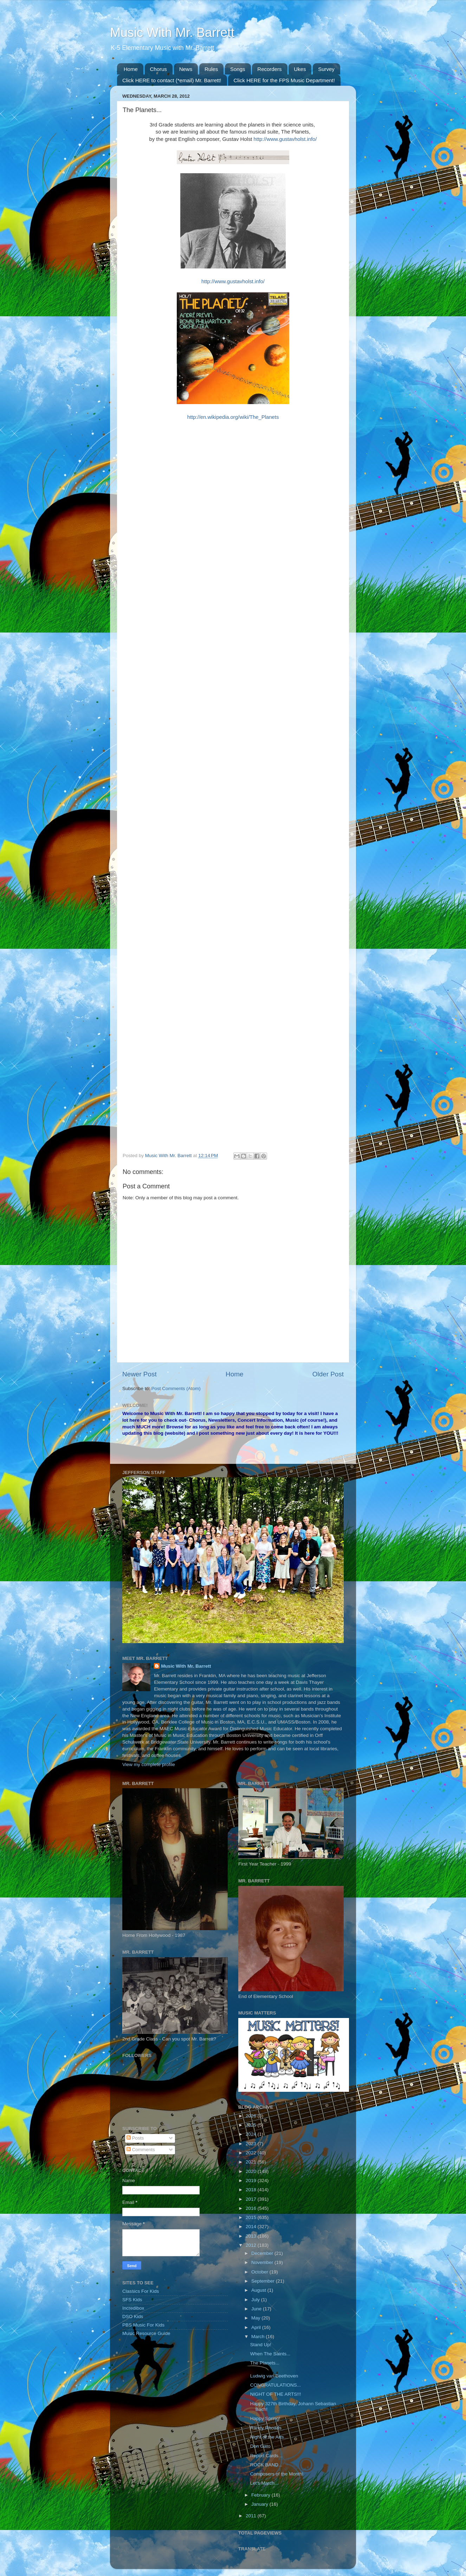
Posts (135, 2138)
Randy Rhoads (265, 2428)
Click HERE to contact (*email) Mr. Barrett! (171, 80)
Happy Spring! (265, 2418)
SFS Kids (132, 2299)
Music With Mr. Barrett (172, 32)
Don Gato (260, 2446)
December (262, 2253)
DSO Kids (132, 2316)
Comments (141, 2149)
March (258, 2336)
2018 (252, 2189)
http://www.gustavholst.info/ (285, 139)
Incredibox (133, 2308)
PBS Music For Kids (143, 2325)
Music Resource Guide (146, 2333)
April (256, 2327)
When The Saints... (270, 2353)
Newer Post (139, 1374)
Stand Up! (260, 2344)
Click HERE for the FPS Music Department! (284, 80)
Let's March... (264, 2483)
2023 (252, 2143)
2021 (252, 2162)
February (261, 2495)
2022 (252, 2152)
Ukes (300, 69)
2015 (252, 2217)
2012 (252, 2245)
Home (131, 69)
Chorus (158, 69)
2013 (252, 2236)
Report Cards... (266, 2455)
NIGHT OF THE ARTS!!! (275, 2394)
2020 (252, 2171)
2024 (252, 2134)
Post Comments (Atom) (176, 1388)
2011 (252, 2515)
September (263, 2281)
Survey (326, 69)
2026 (252, 2115)
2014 (252, 2226)
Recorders (269, 69)
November (262, 2262)
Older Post (328, 1374)
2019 (252, 2180)
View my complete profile (148, 1764)
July (256, 2299)
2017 (252, 2199)
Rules (211, 69)
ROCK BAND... (266, 2464)
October (260, 2272)
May (256, 2318)
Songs (237, 69)
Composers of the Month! (277, 2474)
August (259, 2290)
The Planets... (264, 2363)
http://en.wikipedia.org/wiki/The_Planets (233, 417)
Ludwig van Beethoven (274, 2376)
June (257, 2308)
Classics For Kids (140, 2291)
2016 (252, 2208)
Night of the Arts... (269, 2437)
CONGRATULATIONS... (275, 2385)
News (186, 69)
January (260, 2504)
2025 (252, 2125)
